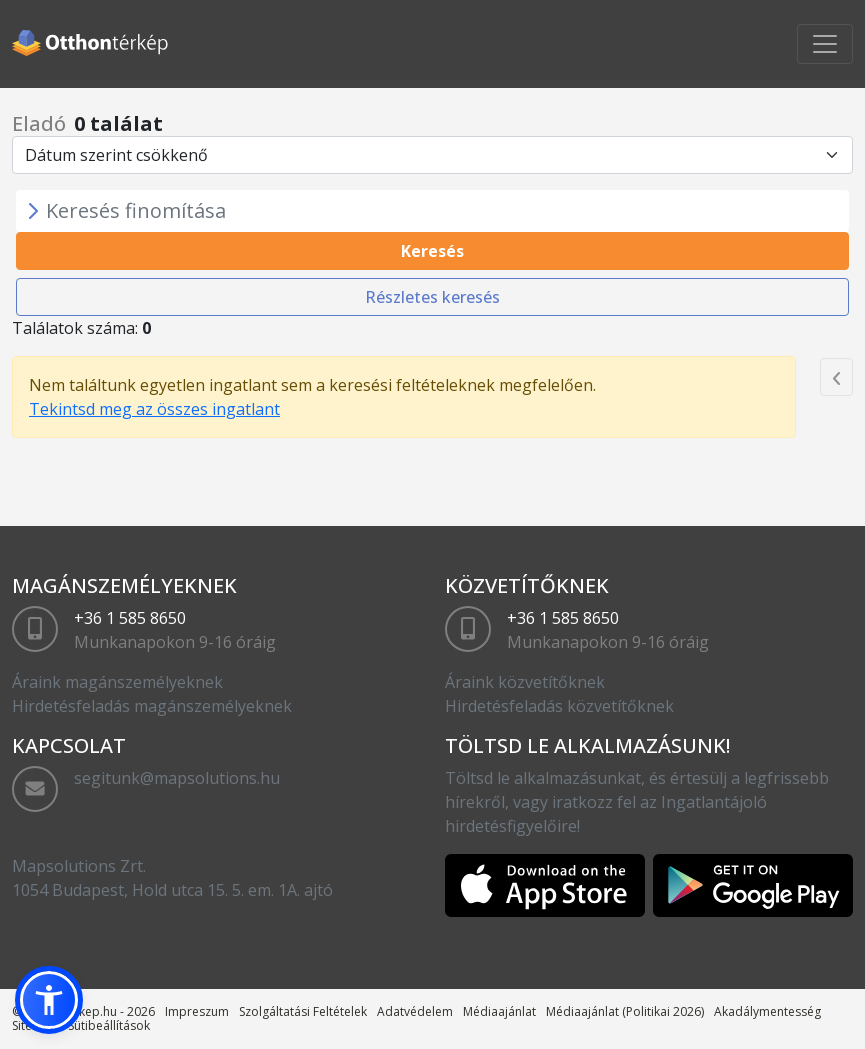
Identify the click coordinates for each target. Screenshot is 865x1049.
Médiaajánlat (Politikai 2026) (625, 1011)
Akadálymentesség (767, 1011)
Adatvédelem (415, 1011)
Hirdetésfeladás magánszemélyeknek (152, 706)
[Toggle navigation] (825, 44)
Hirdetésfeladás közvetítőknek (559, 706)
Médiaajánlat (499, 1011)
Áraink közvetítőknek (525, 682)
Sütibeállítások (109, 1025)
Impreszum (197, 1011)
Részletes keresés (432, 297)
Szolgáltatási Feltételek (303, 1011)
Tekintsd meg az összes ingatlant (154, 409)
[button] (49, 1000)
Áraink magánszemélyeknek (117, 682)
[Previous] (836, 377)
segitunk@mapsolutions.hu (177, 778)
